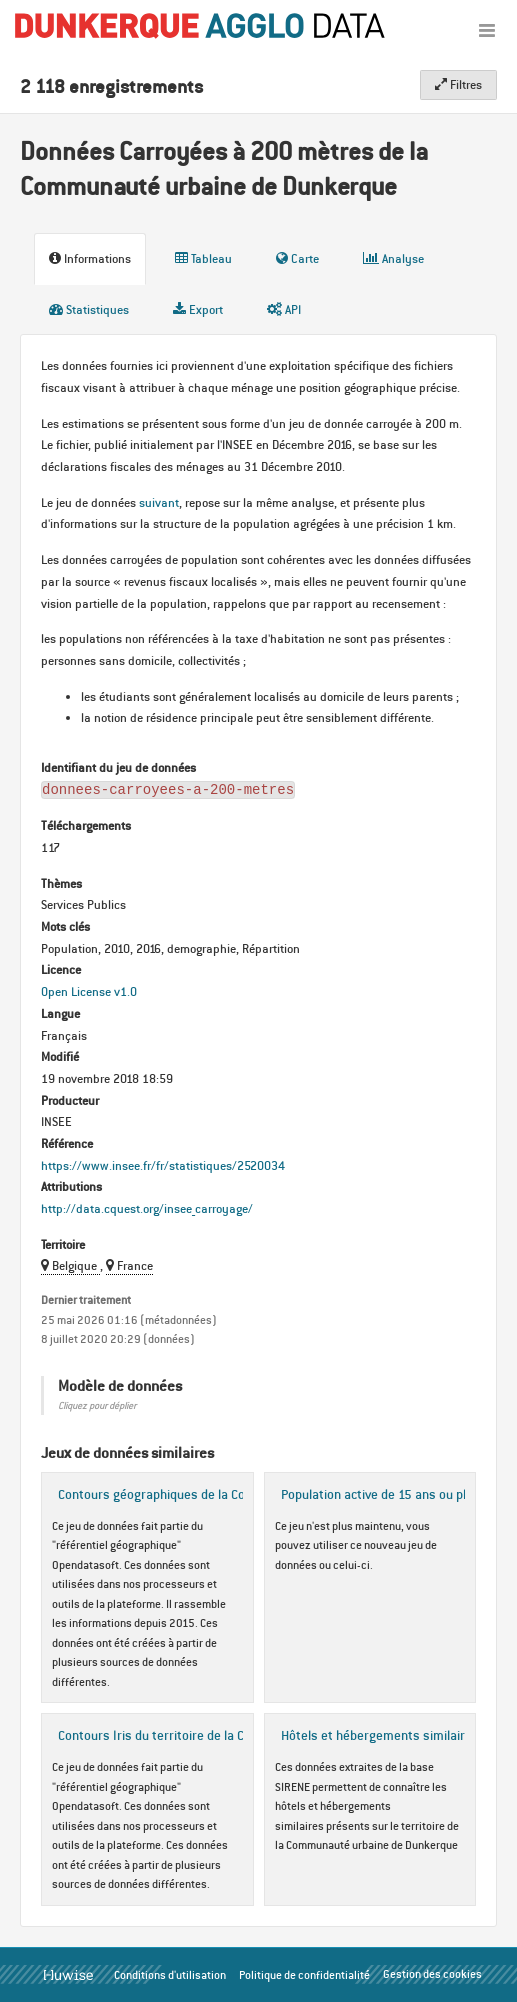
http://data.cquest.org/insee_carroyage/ (147, 1208)
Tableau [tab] (203, 258)
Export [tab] (198, 309)
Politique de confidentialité (304, 1975)
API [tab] (284, 309)
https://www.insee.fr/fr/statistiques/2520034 (163, 1165)
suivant (159, 502)
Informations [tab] (90, 258)
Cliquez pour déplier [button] (97, 1405)
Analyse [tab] (393, 258)
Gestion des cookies (432, 1974)
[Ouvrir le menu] (487, 30)
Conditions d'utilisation (170, 1975)
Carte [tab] (297, 258)
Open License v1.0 (89, 991)
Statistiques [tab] (89, 309)
